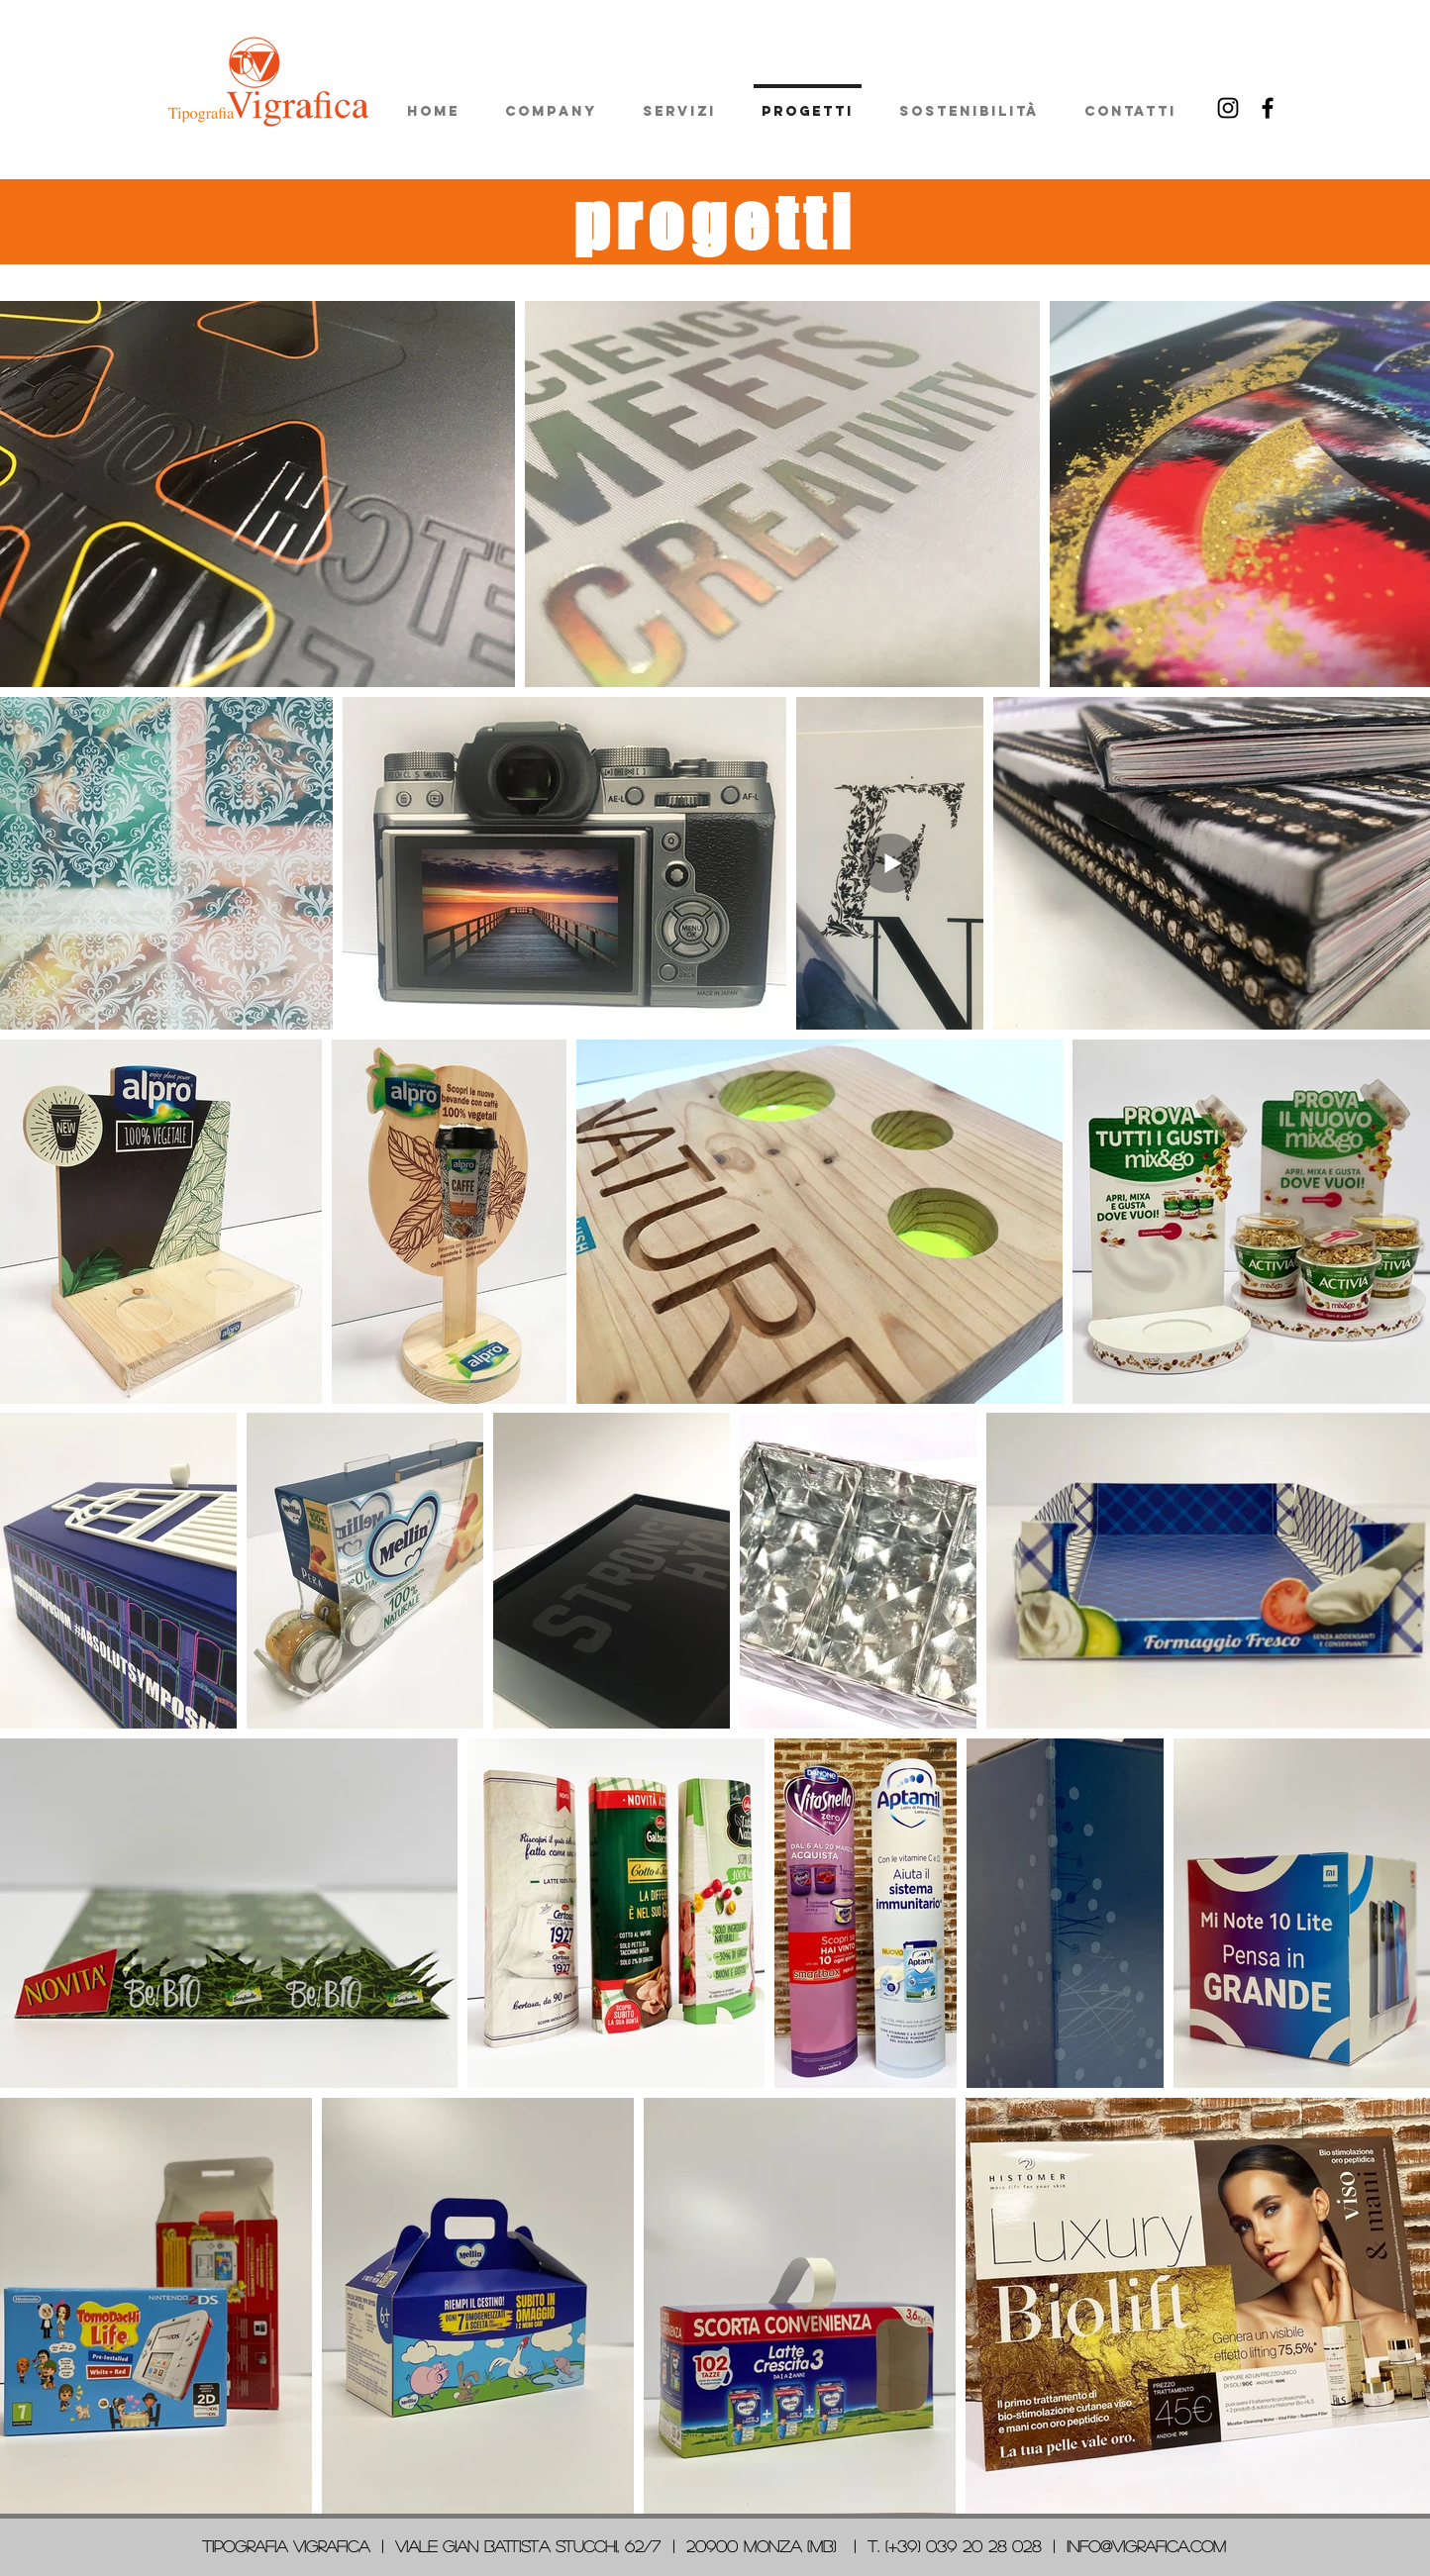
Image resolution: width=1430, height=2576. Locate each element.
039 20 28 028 (983, 2545)
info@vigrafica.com (1146, 2545)
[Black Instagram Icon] (1228, 108)
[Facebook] (1267, 108)
